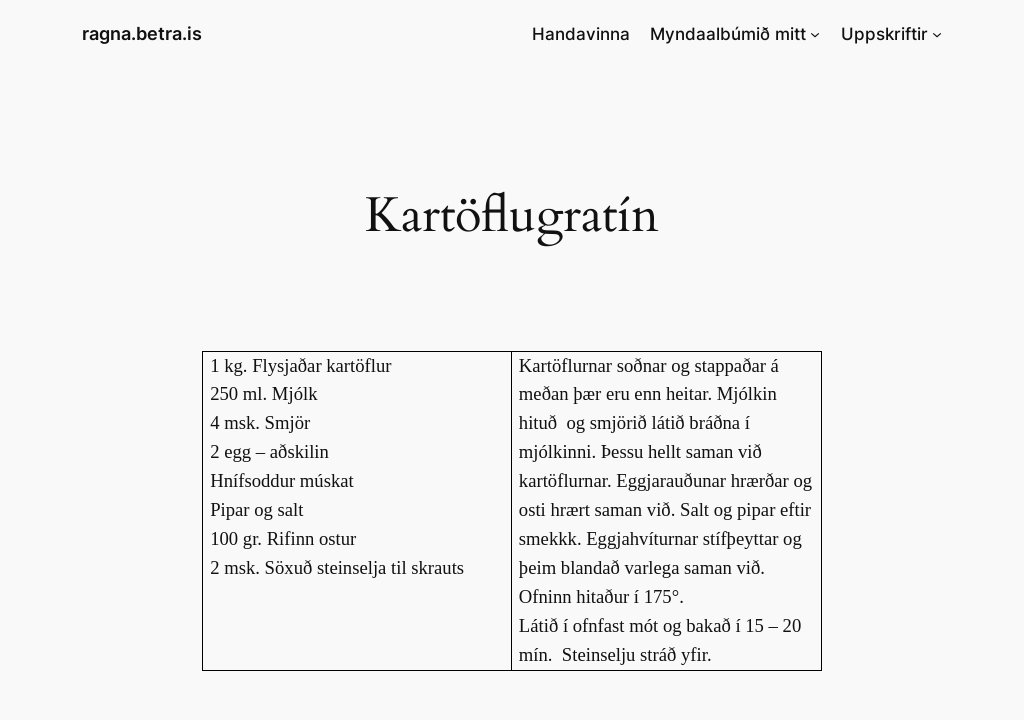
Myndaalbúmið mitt (728, 34)
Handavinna (581, 34)
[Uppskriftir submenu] (937, 34)
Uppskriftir (884, 34)
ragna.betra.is (142, 33)
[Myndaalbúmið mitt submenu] (815, 34)
